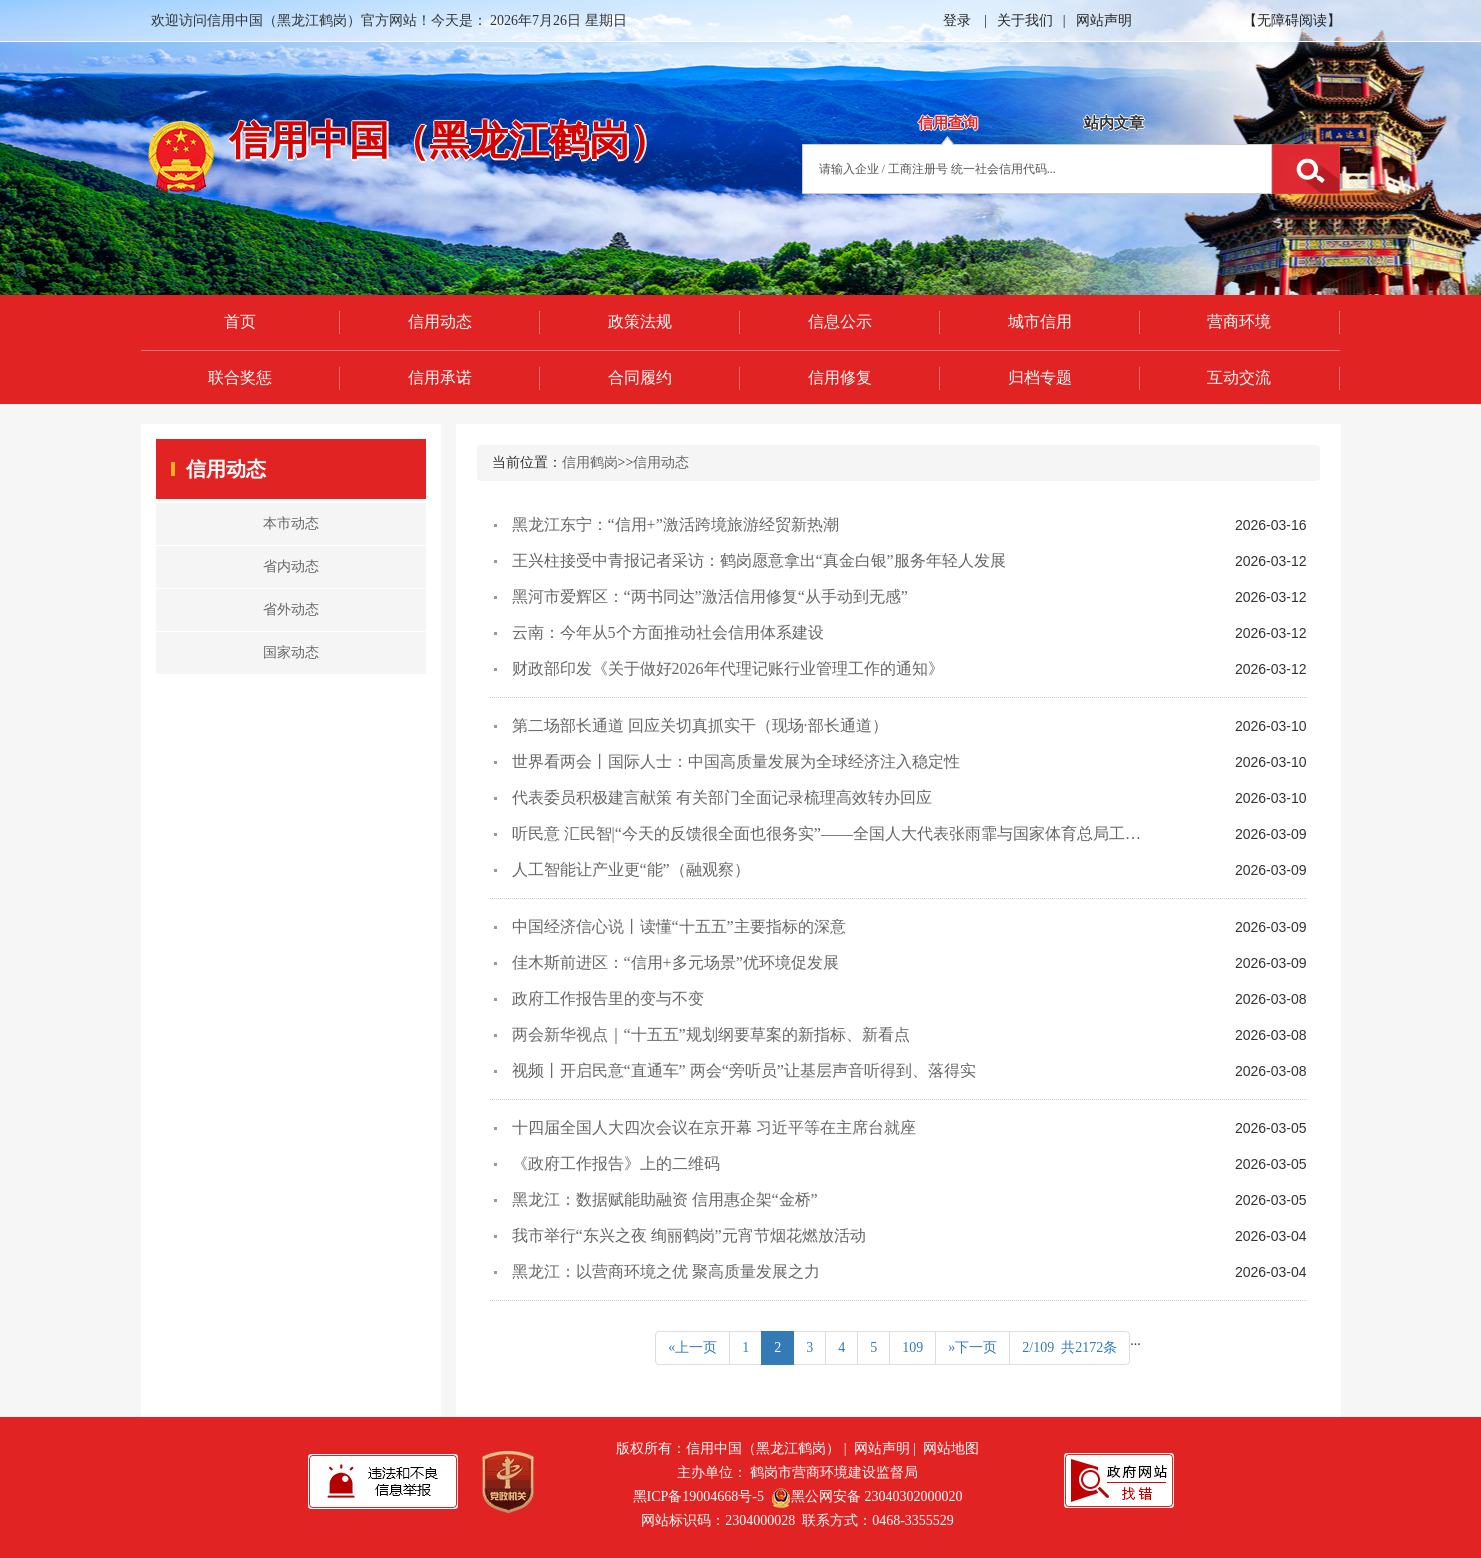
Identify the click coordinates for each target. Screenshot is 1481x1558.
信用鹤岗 (590, 462)
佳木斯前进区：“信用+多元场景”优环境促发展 (675, 962)
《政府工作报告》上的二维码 (616, 1163)
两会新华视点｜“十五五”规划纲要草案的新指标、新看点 (711, 1034)
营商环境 (1239, 321)
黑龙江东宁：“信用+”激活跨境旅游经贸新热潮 (675, 524)
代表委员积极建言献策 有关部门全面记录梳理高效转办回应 (722, 797)
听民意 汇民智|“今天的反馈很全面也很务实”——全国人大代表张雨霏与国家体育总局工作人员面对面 (866, 833)
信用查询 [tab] (948, 123)
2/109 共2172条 (1069, 1347)
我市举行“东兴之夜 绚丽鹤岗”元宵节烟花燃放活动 (689, 1235)
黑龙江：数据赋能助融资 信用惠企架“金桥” (665, 1199)
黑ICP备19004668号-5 (698, 1496)
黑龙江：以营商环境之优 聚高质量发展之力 (666, 1271)
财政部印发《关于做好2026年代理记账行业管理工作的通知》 (728, 668)
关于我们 (1025, 20)
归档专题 (1040, 377)
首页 (240, 321)
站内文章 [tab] (1114, 123)
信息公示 (840, 321)
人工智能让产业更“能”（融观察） (631, 869)
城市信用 (1040, 321)
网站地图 (951, 1448)
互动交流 (1239, 377)
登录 (957, 20)
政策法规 (640, 321)
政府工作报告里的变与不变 (608, 998)
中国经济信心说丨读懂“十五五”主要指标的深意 (679, 926)
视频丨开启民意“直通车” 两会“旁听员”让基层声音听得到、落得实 (744, 1070)
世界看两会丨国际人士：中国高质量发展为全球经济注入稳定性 (736, 761)
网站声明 (1104, 20)
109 (912, 1347)
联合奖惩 (240, 377)
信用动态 (440, 321)
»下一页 (972, 1347)
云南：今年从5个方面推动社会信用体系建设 (668, 632)
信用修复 (840, 377)
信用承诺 (440, 377)
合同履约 (640, 377)
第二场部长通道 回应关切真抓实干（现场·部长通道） (700, 725)
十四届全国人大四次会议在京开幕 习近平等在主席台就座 (714, 1127)
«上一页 (692, 1347)
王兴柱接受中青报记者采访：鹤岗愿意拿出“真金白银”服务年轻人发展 (759, 560)
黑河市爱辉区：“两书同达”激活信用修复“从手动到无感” (710, 596)
